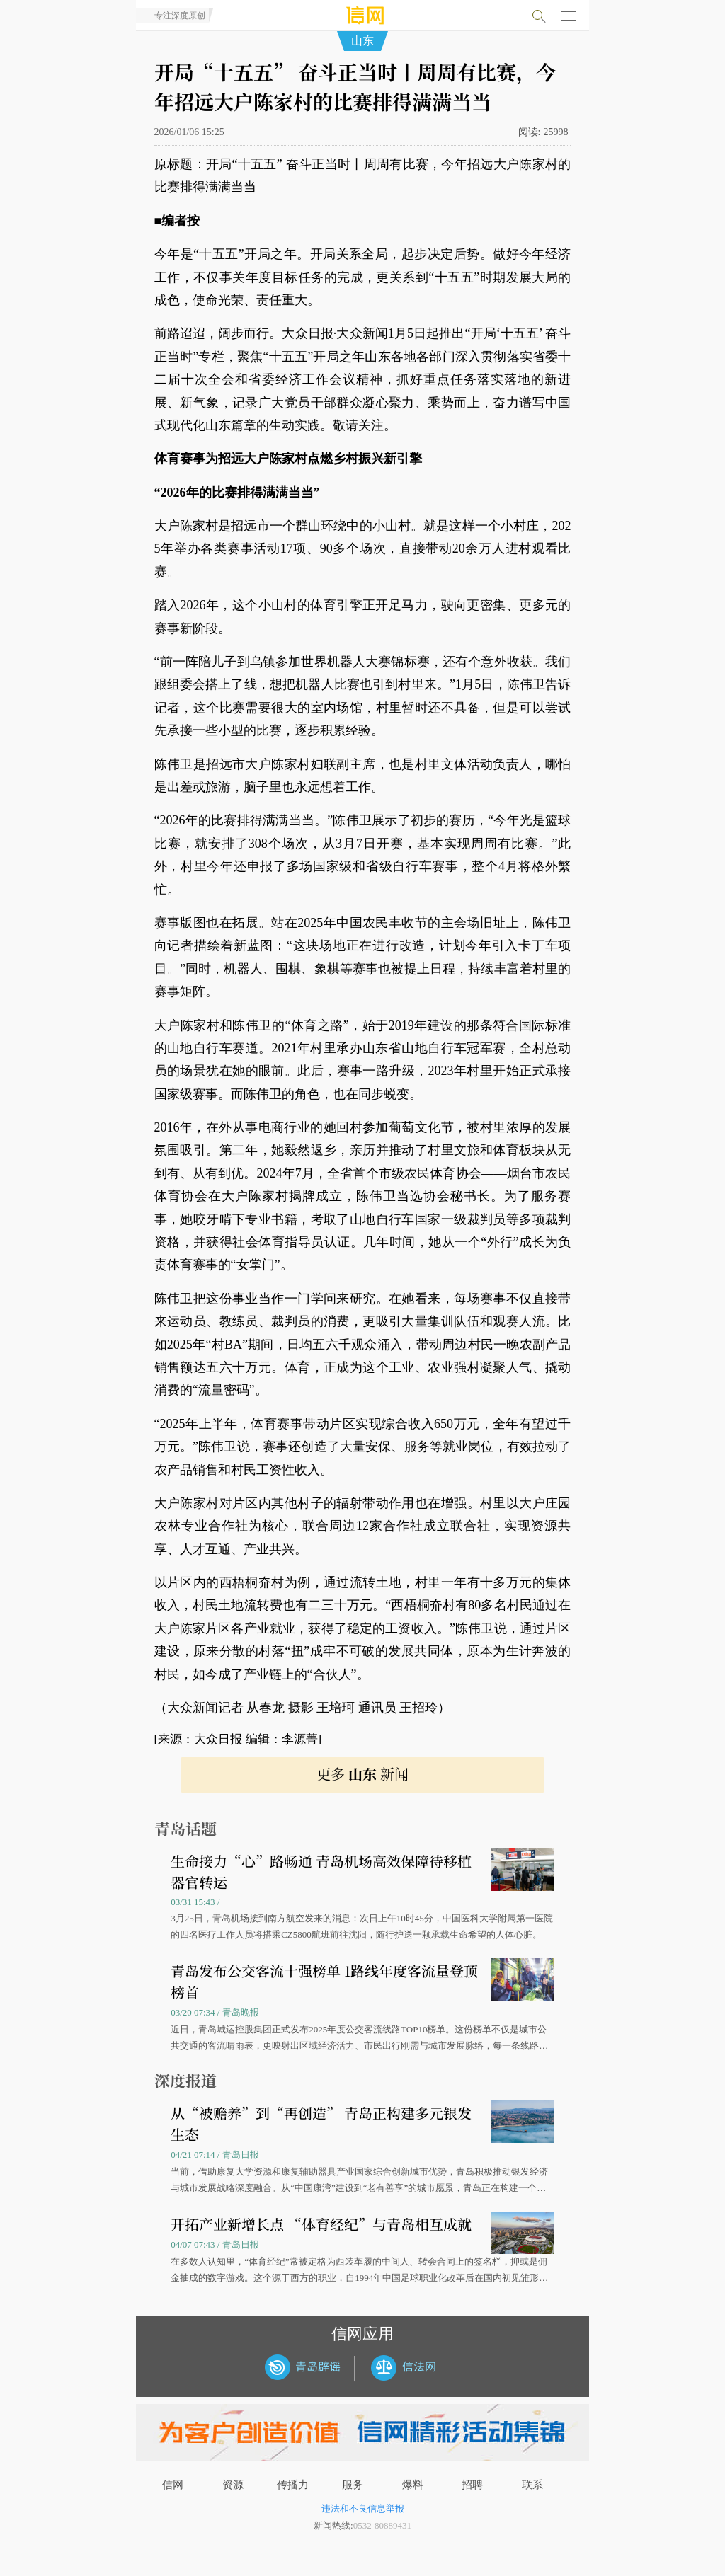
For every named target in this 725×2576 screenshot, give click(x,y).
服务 (352, 2484)
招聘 (472, 2484)
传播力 (293, 2484)
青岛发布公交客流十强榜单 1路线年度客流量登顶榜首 (324, 1981)
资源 (233, 2484)
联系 (532, 2484)
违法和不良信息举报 (362, 2508)
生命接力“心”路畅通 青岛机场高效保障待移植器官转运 (321, 1871)
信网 (172, 2484)
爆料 (412, 2484)
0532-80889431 (382, 2525)
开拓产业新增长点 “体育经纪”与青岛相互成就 (321, 2224)
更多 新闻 (362, 1774)
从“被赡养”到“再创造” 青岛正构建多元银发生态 (321, 2123)
